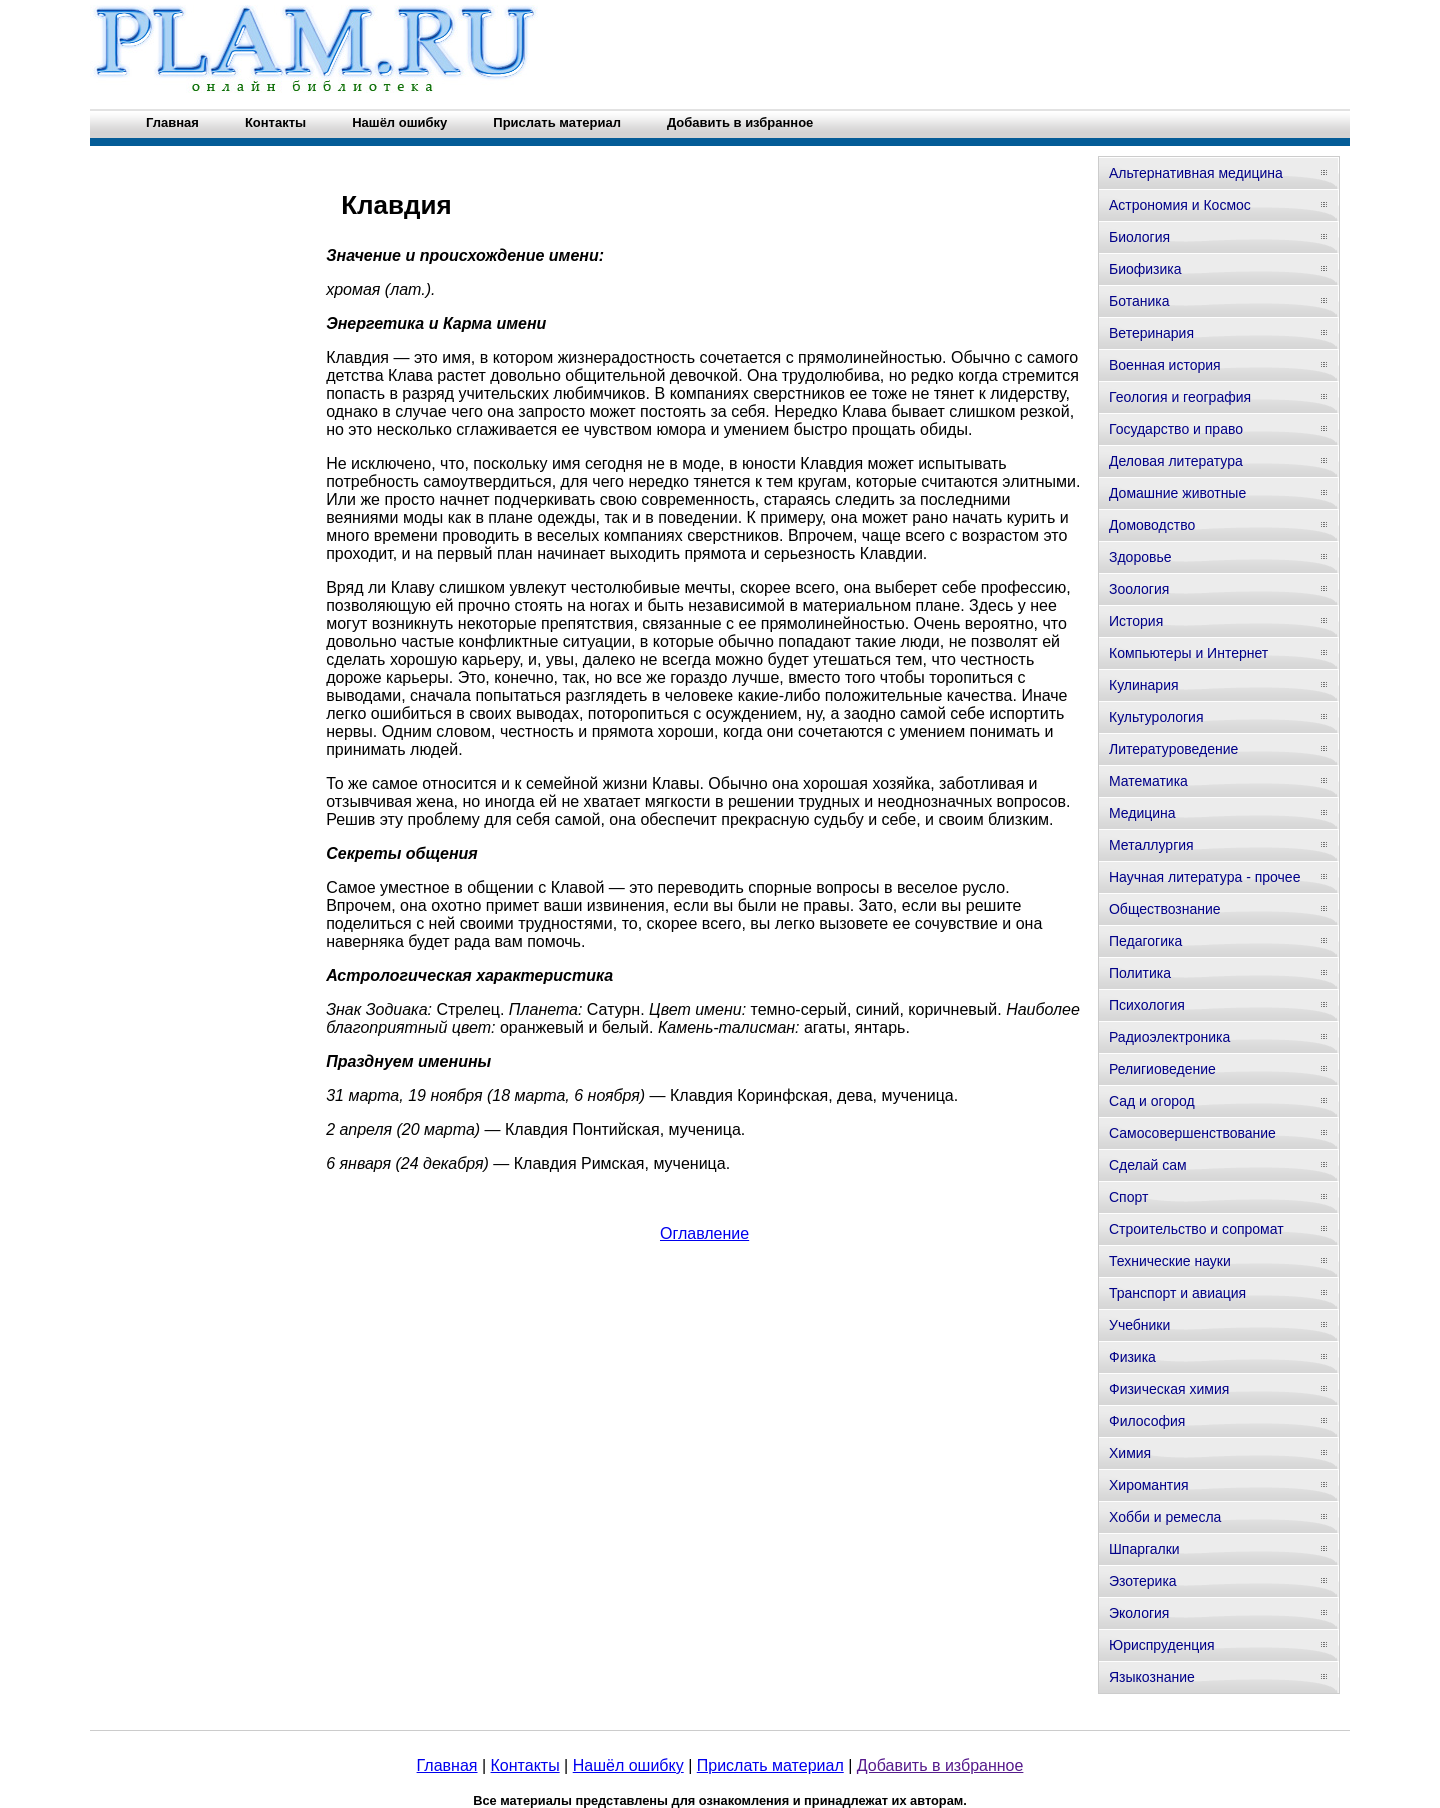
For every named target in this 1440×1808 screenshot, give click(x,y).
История (1136, 621)
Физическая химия (1169, 1389)
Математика (1148, 781)
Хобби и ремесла (1165, 1517)
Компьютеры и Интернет (1188, 653)
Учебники (1139, 1325)
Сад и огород (1152, 1101)
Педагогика (1145, 941)
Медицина (1142, 813)
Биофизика (1145, 269)
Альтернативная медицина (1196, 173)
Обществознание (1165, 909)
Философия (1147, 1421)
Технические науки (1170, 1261)
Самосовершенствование (1192, 1133)
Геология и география (1180, 397)
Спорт (1128, 1197)
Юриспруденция (1162, 1645)
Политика (1140, 973)
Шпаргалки (1144, 1549)
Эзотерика (1143, 1581)
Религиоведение (1162, 1069)
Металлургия (1151, 845)
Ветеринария (1151, 333)
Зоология (1139, 589)
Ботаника (1139, 301)
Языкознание (1152, 1677)
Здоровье (1140, 557)
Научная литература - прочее (1204, 877)
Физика (1132, 1357)
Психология (1147, 1005)
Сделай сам (1148, 1165)
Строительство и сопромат (1196, 1229)
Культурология (1156, 717)
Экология (1139, 1613)
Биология (1139, 237)
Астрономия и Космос (1180, 205)
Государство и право (1176, 429)
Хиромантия (1149, 1485)
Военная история (1165, 365)
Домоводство (1152, 525)
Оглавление (704, 1233)
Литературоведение (1173, 749)
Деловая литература (1176, 461)
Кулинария (1144, 685)
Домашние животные (1177, 493)
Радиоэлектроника (1169, 1037)
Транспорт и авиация (1177, 1293)
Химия (1130, 1453)
